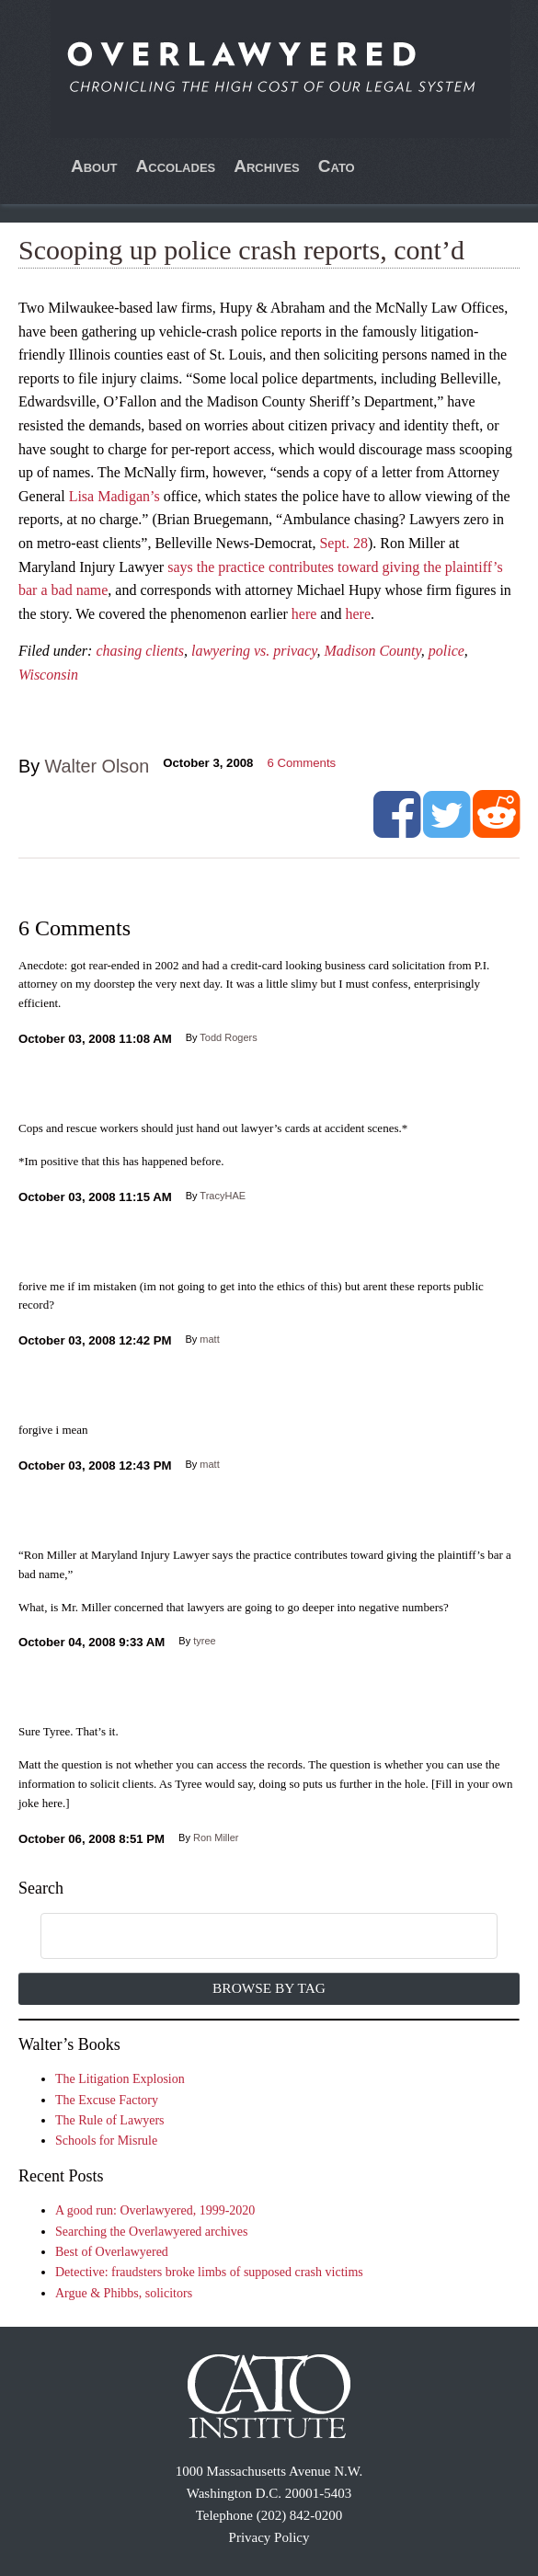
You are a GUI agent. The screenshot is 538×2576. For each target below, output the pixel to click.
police (446, 650)
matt (209, 1339)
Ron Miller (216, 1837)
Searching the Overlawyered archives (151, 2231)
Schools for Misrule (106, 2140)
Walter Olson (97, 766)
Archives (267, 166)
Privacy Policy (269, 2537)
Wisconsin (48, 674)
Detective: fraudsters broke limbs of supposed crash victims (209, 2272)
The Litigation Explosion (120, 2079)
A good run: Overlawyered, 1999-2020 (155, 2210)
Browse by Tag (269, 1988)
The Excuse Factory (106, 2100)
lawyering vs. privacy (253, 650)
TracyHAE (223, 1195)
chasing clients (140, 650)
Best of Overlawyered (111, 2252)
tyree (204, 1640)
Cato (336, 166)
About (94, 166)
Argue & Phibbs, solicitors (123, 2293)
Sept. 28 (343, 543)
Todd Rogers (228, 1037)
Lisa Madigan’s (114, 496)
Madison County (372, 650)
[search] (248, 1937)
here (304, 614)
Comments (301, 763)
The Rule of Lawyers (110, 2120)
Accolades (176, 166)
